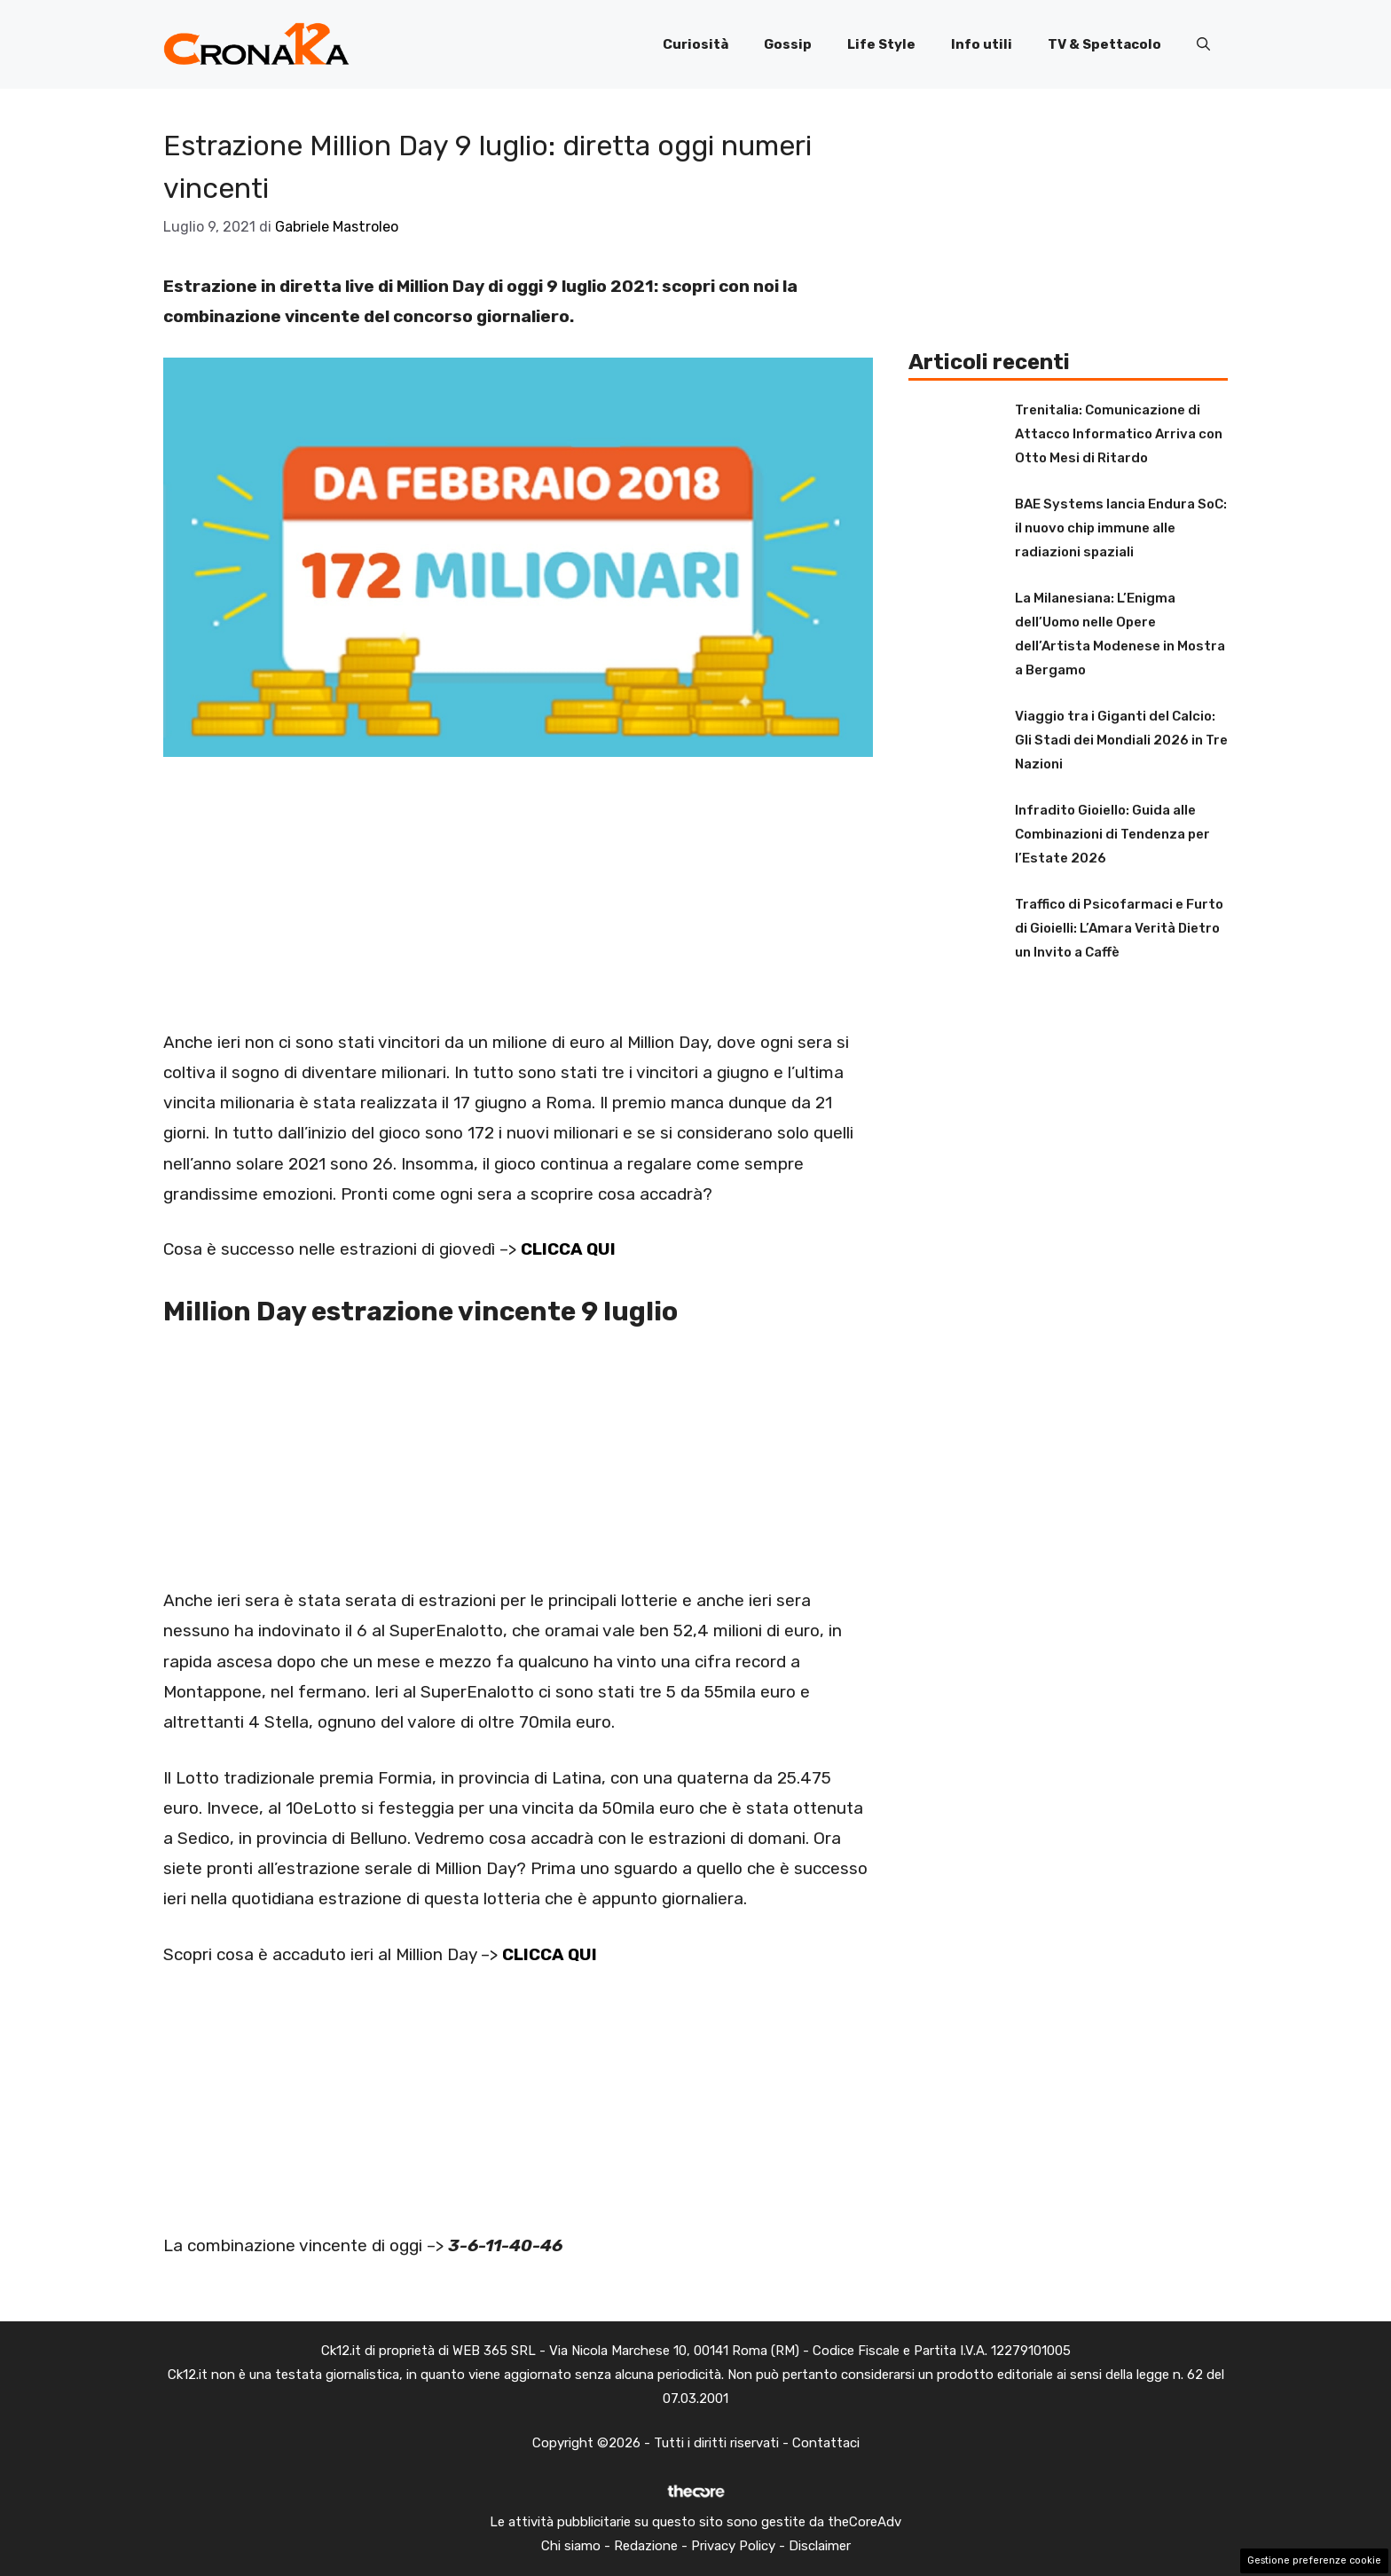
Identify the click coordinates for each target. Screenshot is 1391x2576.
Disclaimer (820, 2546)
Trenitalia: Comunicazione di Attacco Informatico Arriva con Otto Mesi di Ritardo (1118, 434)
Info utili (981, 44)
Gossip (788, 44)
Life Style (881, 44)
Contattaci (826, 2443)
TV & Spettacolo (1104, 44)
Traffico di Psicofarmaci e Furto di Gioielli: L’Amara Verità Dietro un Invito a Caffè (1119, 928)
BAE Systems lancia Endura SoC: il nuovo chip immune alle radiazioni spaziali (1121, 528)
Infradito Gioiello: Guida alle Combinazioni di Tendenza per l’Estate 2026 (1112, 834)
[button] (1203, 44)
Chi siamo (571, 2546)
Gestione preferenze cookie (1314, 2560)
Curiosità (695, 44)
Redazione (646, 2546)
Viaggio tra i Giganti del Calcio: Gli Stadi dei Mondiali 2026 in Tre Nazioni (1121, 740)
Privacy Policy (733, 2546)
